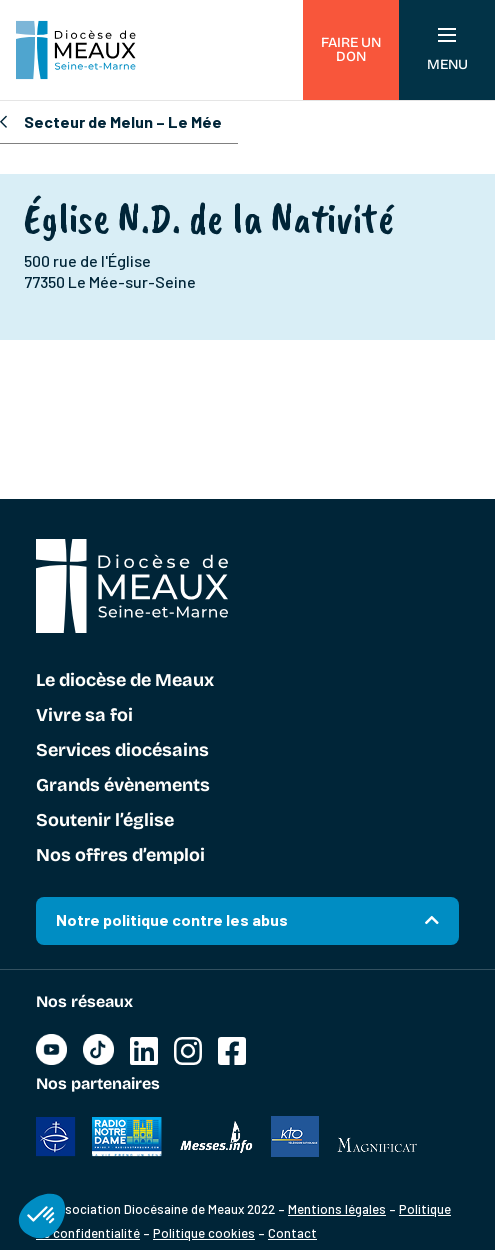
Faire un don (351, 49)
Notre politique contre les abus (172, 919)
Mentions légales (337, 1209)
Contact (292, 1233)
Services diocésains (122, 751)
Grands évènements (123, 786)
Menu (447, 50)
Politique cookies (204, 1233)
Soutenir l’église (105, 821)
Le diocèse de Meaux (125, 681)
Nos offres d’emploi (120, 856)
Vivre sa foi (84, 716)
